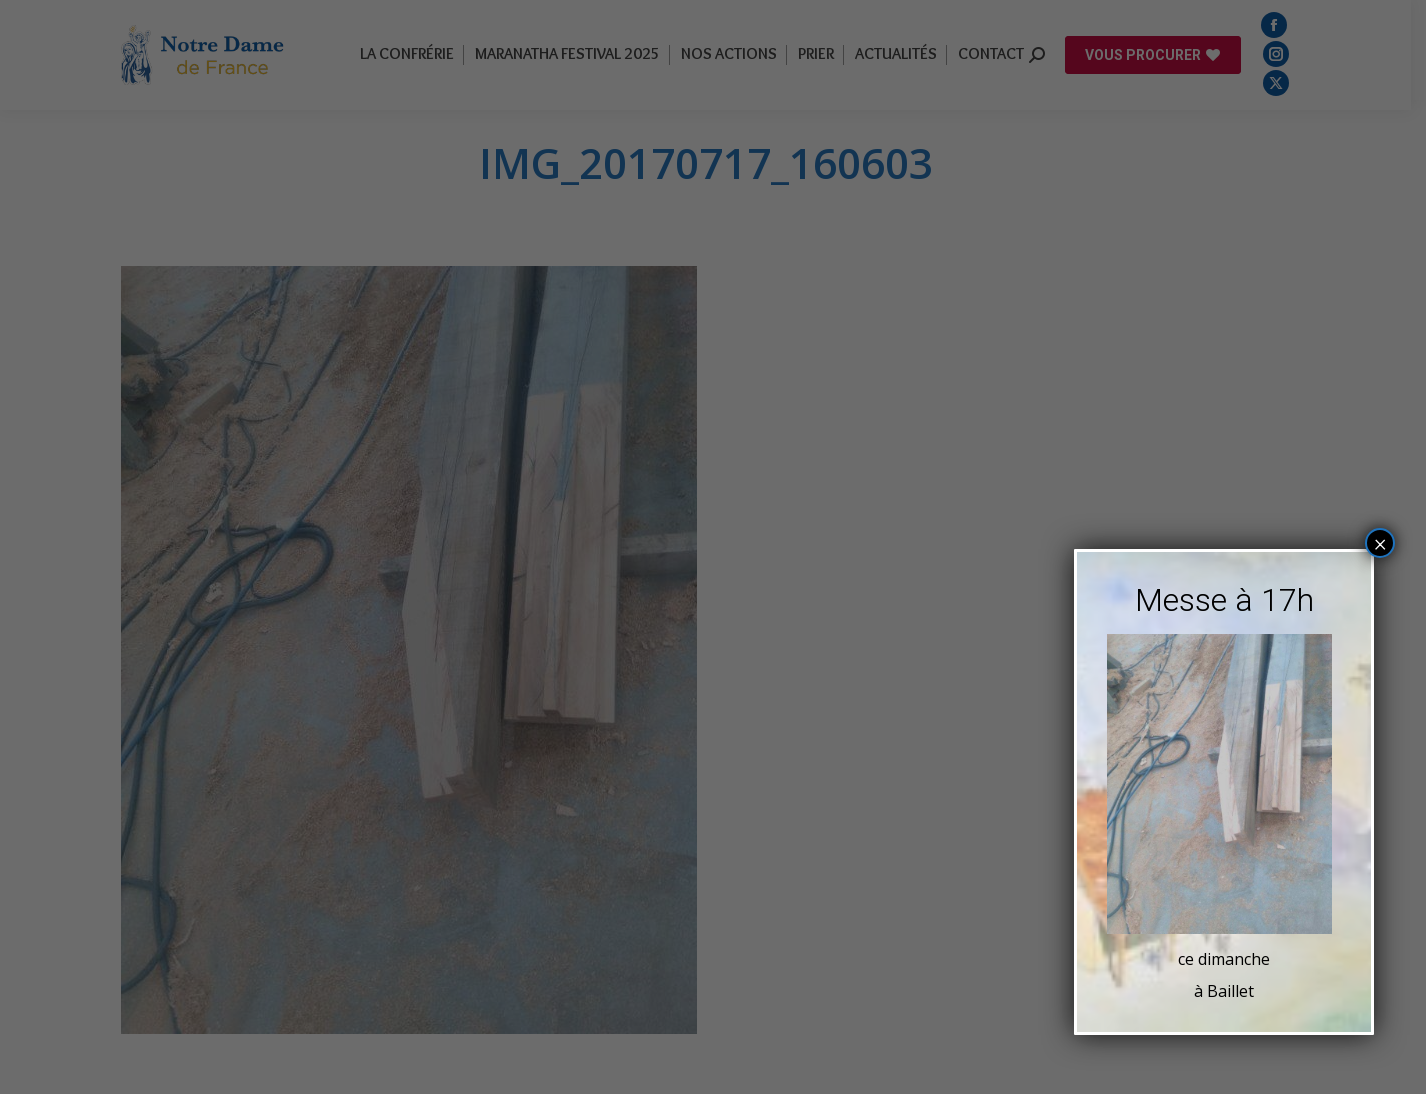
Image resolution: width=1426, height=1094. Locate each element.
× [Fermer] (1380, 543)
